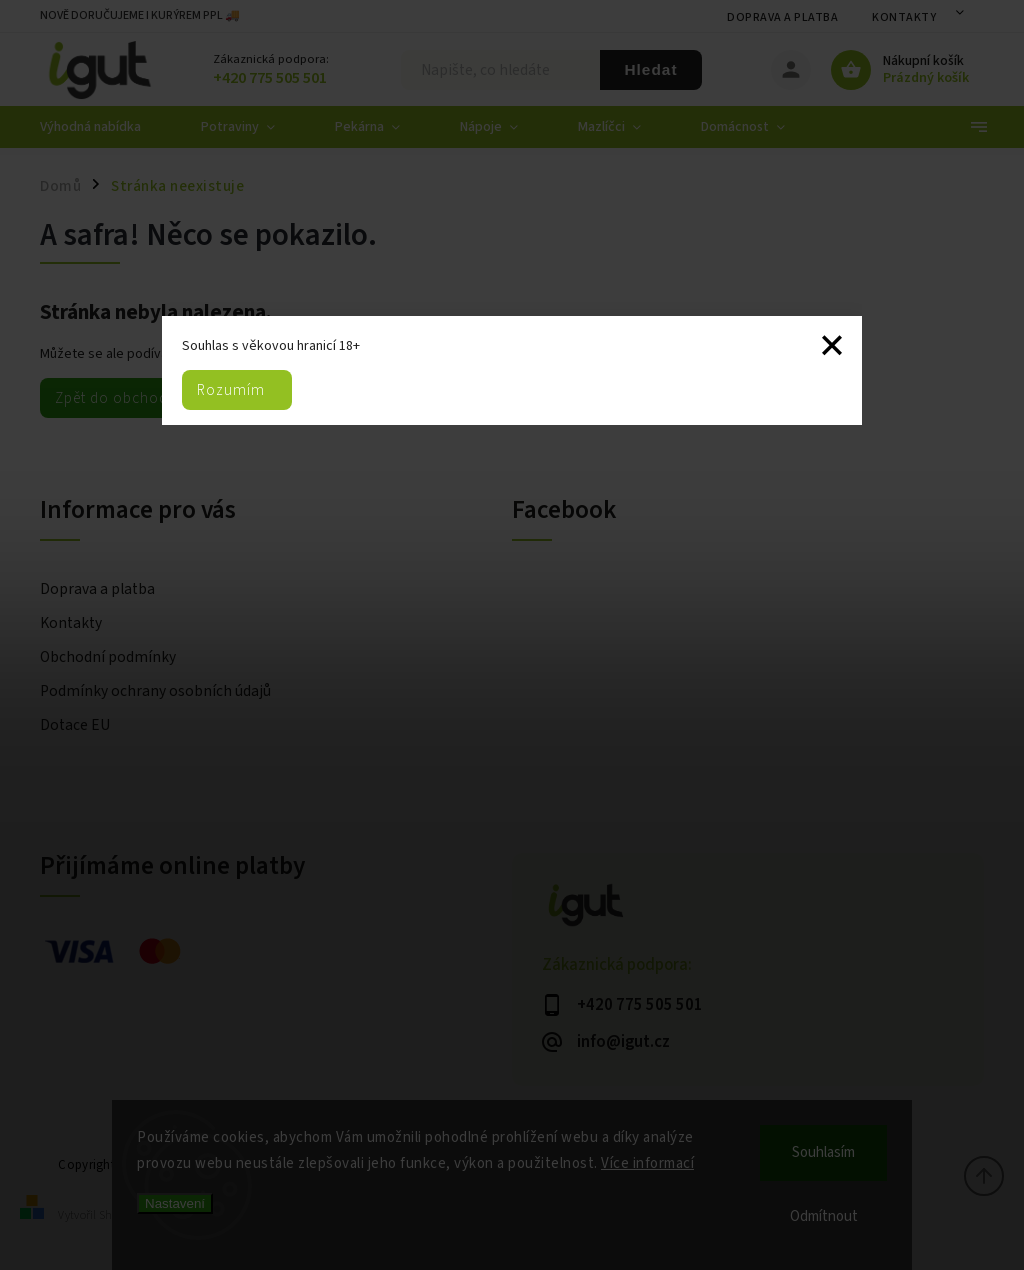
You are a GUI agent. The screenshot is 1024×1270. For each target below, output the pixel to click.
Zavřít (832, 346)
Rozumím (231, 390)
